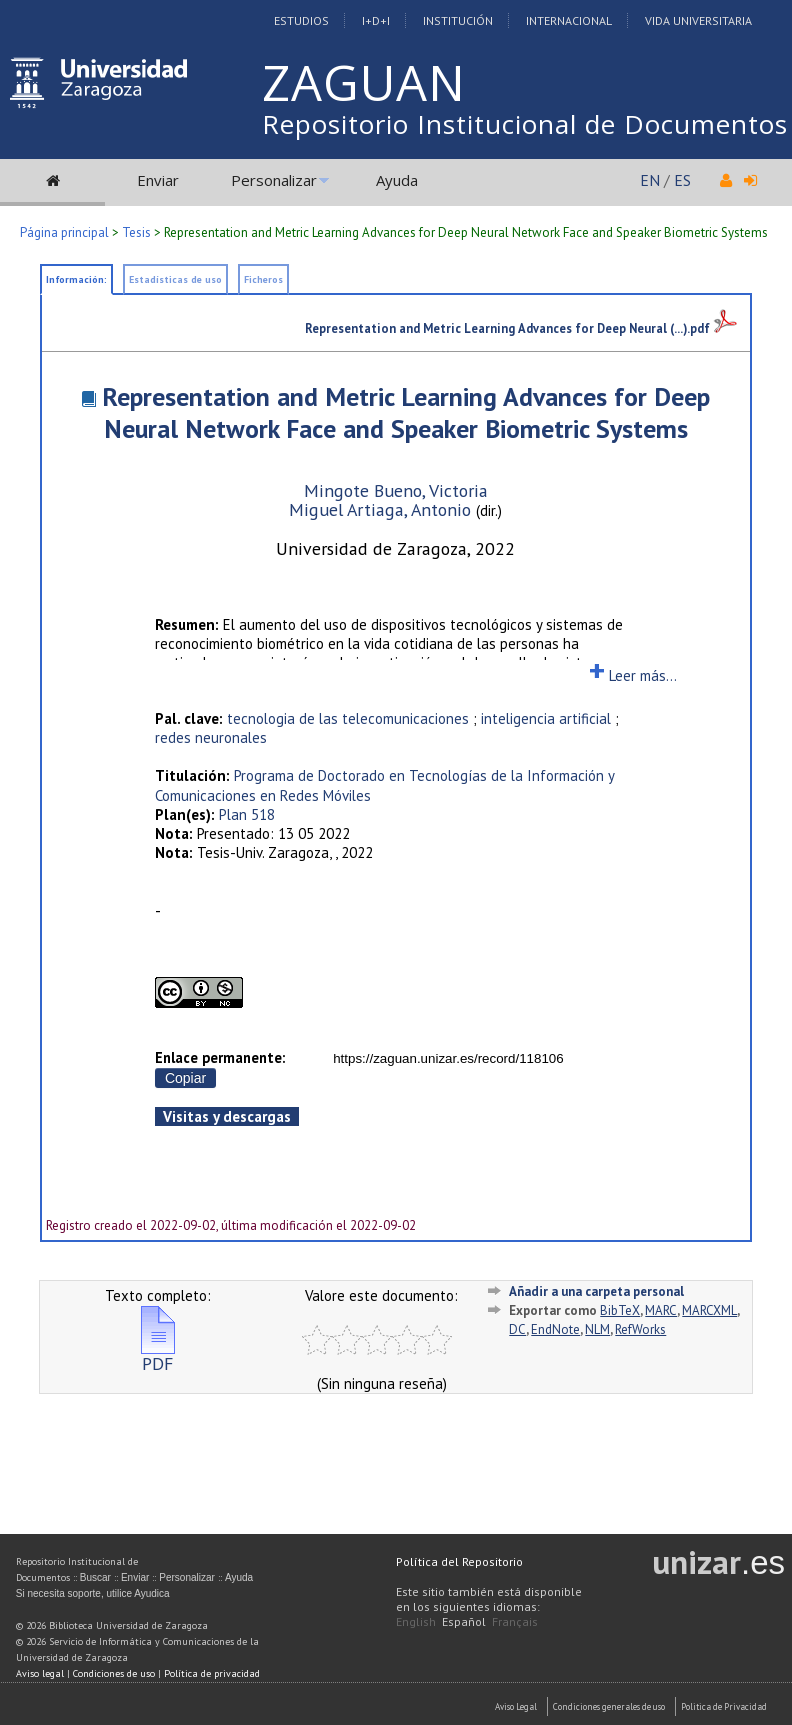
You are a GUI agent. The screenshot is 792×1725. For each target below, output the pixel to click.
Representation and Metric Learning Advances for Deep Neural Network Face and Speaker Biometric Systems (406, 412)
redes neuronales (211, 737)
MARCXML (709, 1310)
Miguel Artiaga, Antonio (382, 509)
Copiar (185, 1078)
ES (682, 180)
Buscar (95, 1577)
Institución (458, 20)
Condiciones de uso (114, 1673)
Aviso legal (40, 1673)
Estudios (301, 20)
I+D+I (376, 20)
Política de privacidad (212, 1673)
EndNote (555, 1329)
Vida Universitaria (698, 20)
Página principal (64, 232)
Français (515, 1621)
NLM (597, 1329)
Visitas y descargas (227, 1116)
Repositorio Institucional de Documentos (525, 124)
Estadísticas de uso (175, 279)
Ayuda (397, 180)
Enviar (158, 180)
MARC (661, 1310)
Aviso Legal (516, 1706)
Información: (76, 279)
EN (650, 180)
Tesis (136, 232)
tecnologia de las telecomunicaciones (348, 718)
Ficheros (263, 279)
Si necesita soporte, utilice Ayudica (93, 1593)
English (416, 1621)
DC (517, 1329)
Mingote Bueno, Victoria (396, 490)
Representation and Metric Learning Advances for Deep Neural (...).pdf (521, 328)
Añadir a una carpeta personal (596, 1291)
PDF (158, 1355)
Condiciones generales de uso (609, 1706)
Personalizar (274, 180)
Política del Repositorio (459, 1561)
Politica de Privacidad (724, 1706)
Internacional (569, 20)
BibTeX (620, 1310)
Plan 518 (247, 814)
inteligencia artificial (546, 718)
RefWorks (640, 1329)
